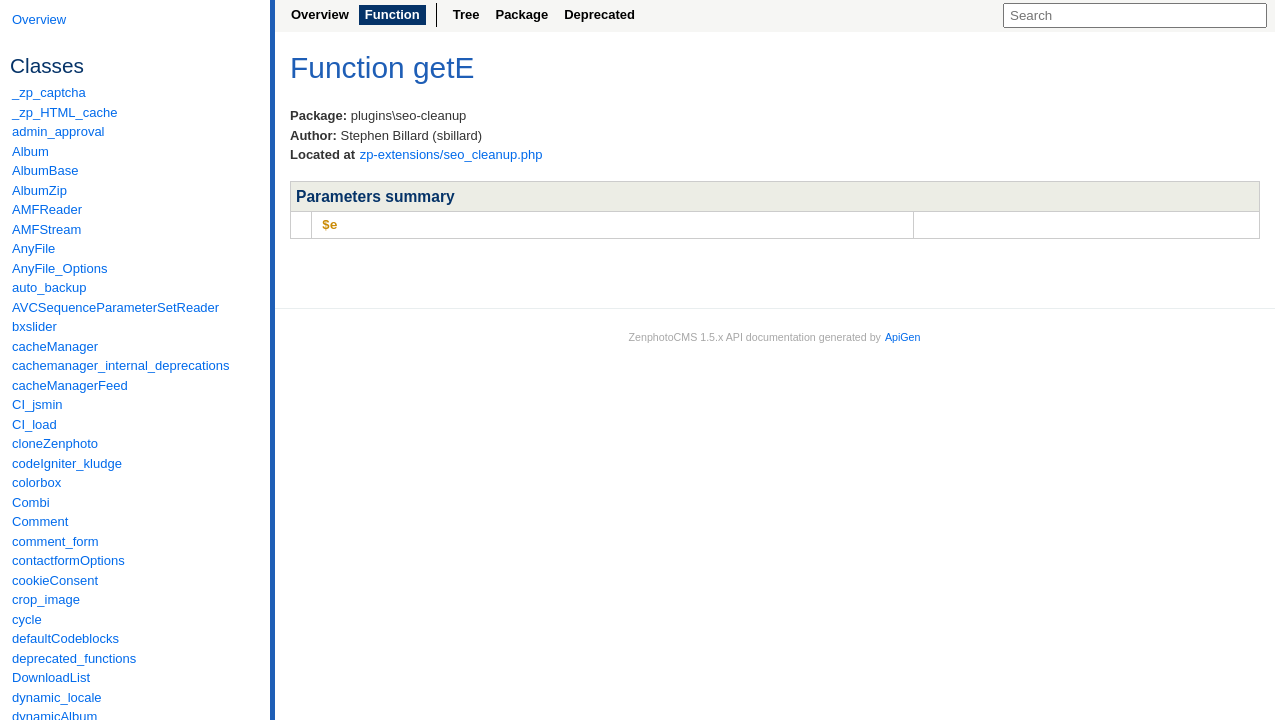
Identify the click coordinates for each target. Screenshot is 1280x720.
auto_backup (49, 287)
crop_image (46, 599)
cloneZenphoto (55, 443)
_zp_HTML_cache (65, 112)
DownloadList (51, 677)
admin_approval (58, 131)
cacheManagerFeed (70, 385)
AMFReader (47, 209)
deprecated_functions (74, 658)
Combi (31, 502)
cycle (27, 619)
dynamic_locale (57, 697)
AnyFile (33, 248)
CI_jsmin (37, 404)
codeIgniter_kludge (67, 463)
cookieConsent (55, 580)
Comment (40, 521)
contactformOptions (68, 560)
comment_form (55, 541)
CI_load (34, 424)
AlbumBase (45, 170)
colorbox (36, 482)
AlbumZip (39, 190)
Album (30, 151)
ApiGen (903, 336)
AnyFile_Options (59, 268)
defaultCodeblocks (65, 638)
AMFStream (46, 229)
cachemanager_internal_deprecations (121, 365)
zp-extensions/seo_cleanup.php (451, 154)
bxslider (34, 326)
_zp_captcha (49, 92)
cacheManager (55, 346)
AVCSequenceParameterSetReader (115, 307)
